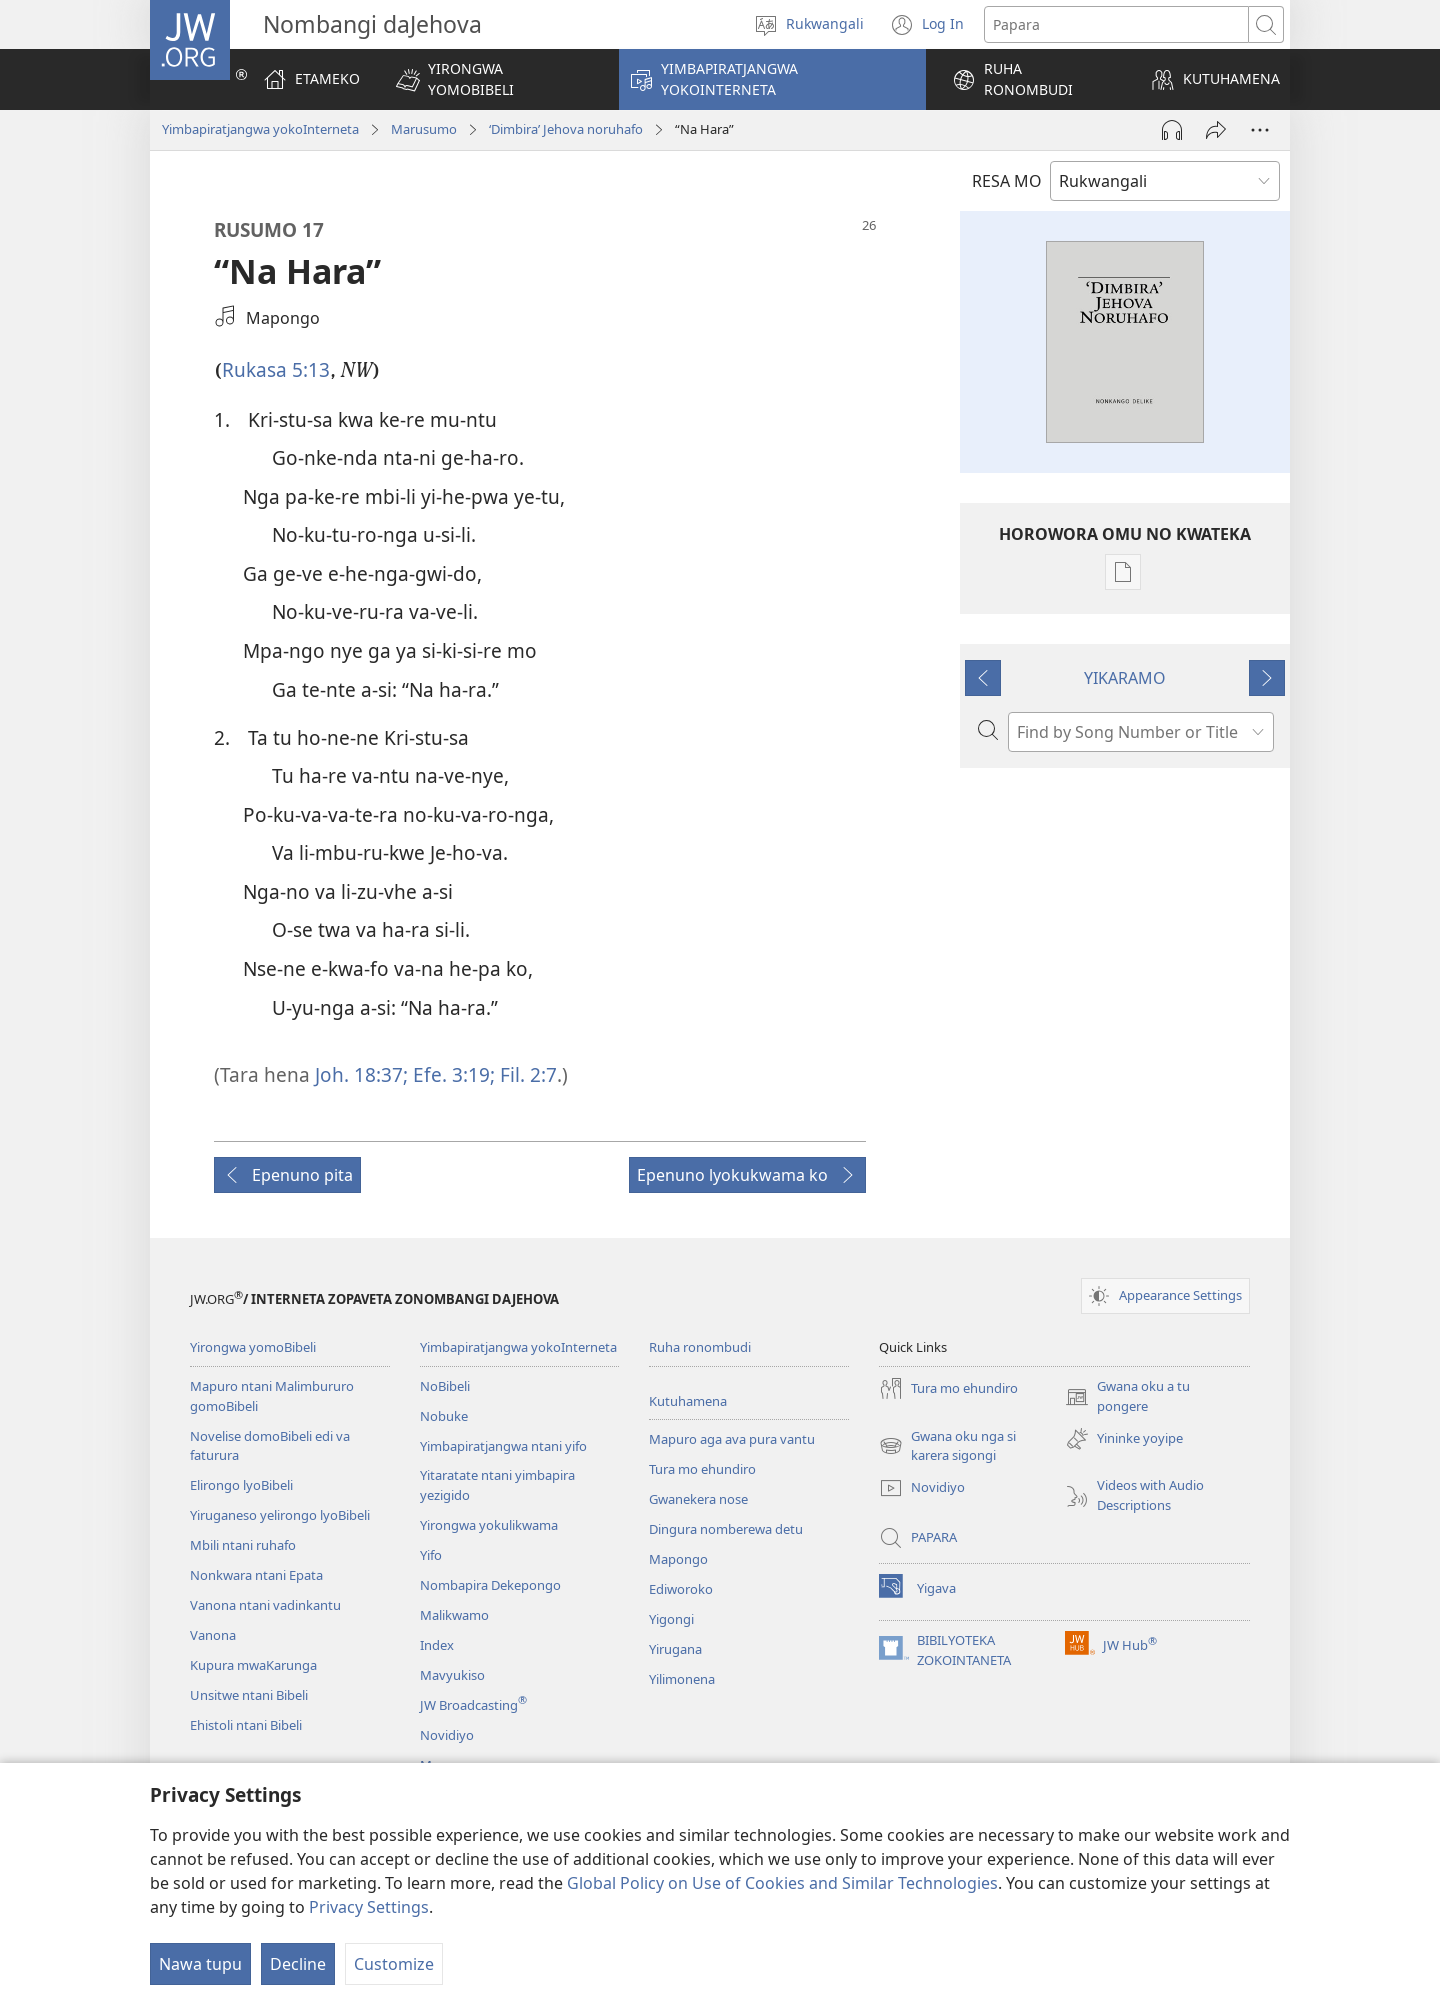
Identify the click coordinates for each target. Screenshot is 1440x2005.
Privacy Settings (369, 1907)
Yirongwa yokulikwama (489, 1525)
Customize (394, 1964)
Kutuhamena (688, 1401)
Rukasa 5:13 (276, 369)
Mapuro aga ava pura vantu (732, 1439)
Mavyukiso (452, 1675)
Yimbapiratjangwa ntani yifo (503, 1446)
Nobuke (444, 1416)
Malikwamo (454, 1615)
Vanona (213, 1635)
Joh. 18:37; (361, 1074)
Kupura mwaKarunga (253, 1665)
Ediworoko (681, 1589)
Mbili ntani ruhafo (243, 1545)
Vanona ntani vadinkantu (265, 1605)
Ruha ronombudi (700, 1347)
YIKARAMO (1125, 678)
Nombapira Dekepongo (490, 1585)
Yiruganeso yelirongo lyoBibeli (280, 1515)
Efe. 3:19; (451, 1074)
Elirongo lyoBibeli (241, 1485)
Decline (298, 1964)
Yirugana (675, 1649)
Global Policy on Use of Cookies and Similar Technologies (782, 1883)
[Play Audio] (1172, 130)
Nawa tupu (200, 1964)
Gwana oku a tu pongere (1127, 1397)
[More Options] (1260, 130)
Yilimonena (682, 1679)
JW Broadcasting (473, 1705)
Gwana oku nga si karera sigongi (947, 1447)
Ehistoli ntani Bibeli (246, 1725)
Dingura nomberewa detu (726, 1529)
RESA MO (1007, 181)
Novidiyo (447, 1735)
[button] (494, 79)
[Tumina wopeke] (1216, 130)
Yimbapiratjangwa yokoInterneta (260, 129)
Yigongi (671, 1619)
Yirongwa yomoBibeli (253, 1347)
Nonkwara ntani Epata (256, 1575)
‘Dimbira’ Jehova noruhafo (566, 129)
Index (437, 1645)
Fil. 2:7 (526, 1074)
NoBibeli (445, 1386)
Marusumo (424, 129)
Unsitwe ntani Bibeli (249, 1695)
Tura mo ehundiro (702, 1469)
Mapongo (678, 1559)
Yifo (431, 1555)
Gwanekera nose (698, 1499)
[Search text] (1116, 24)
